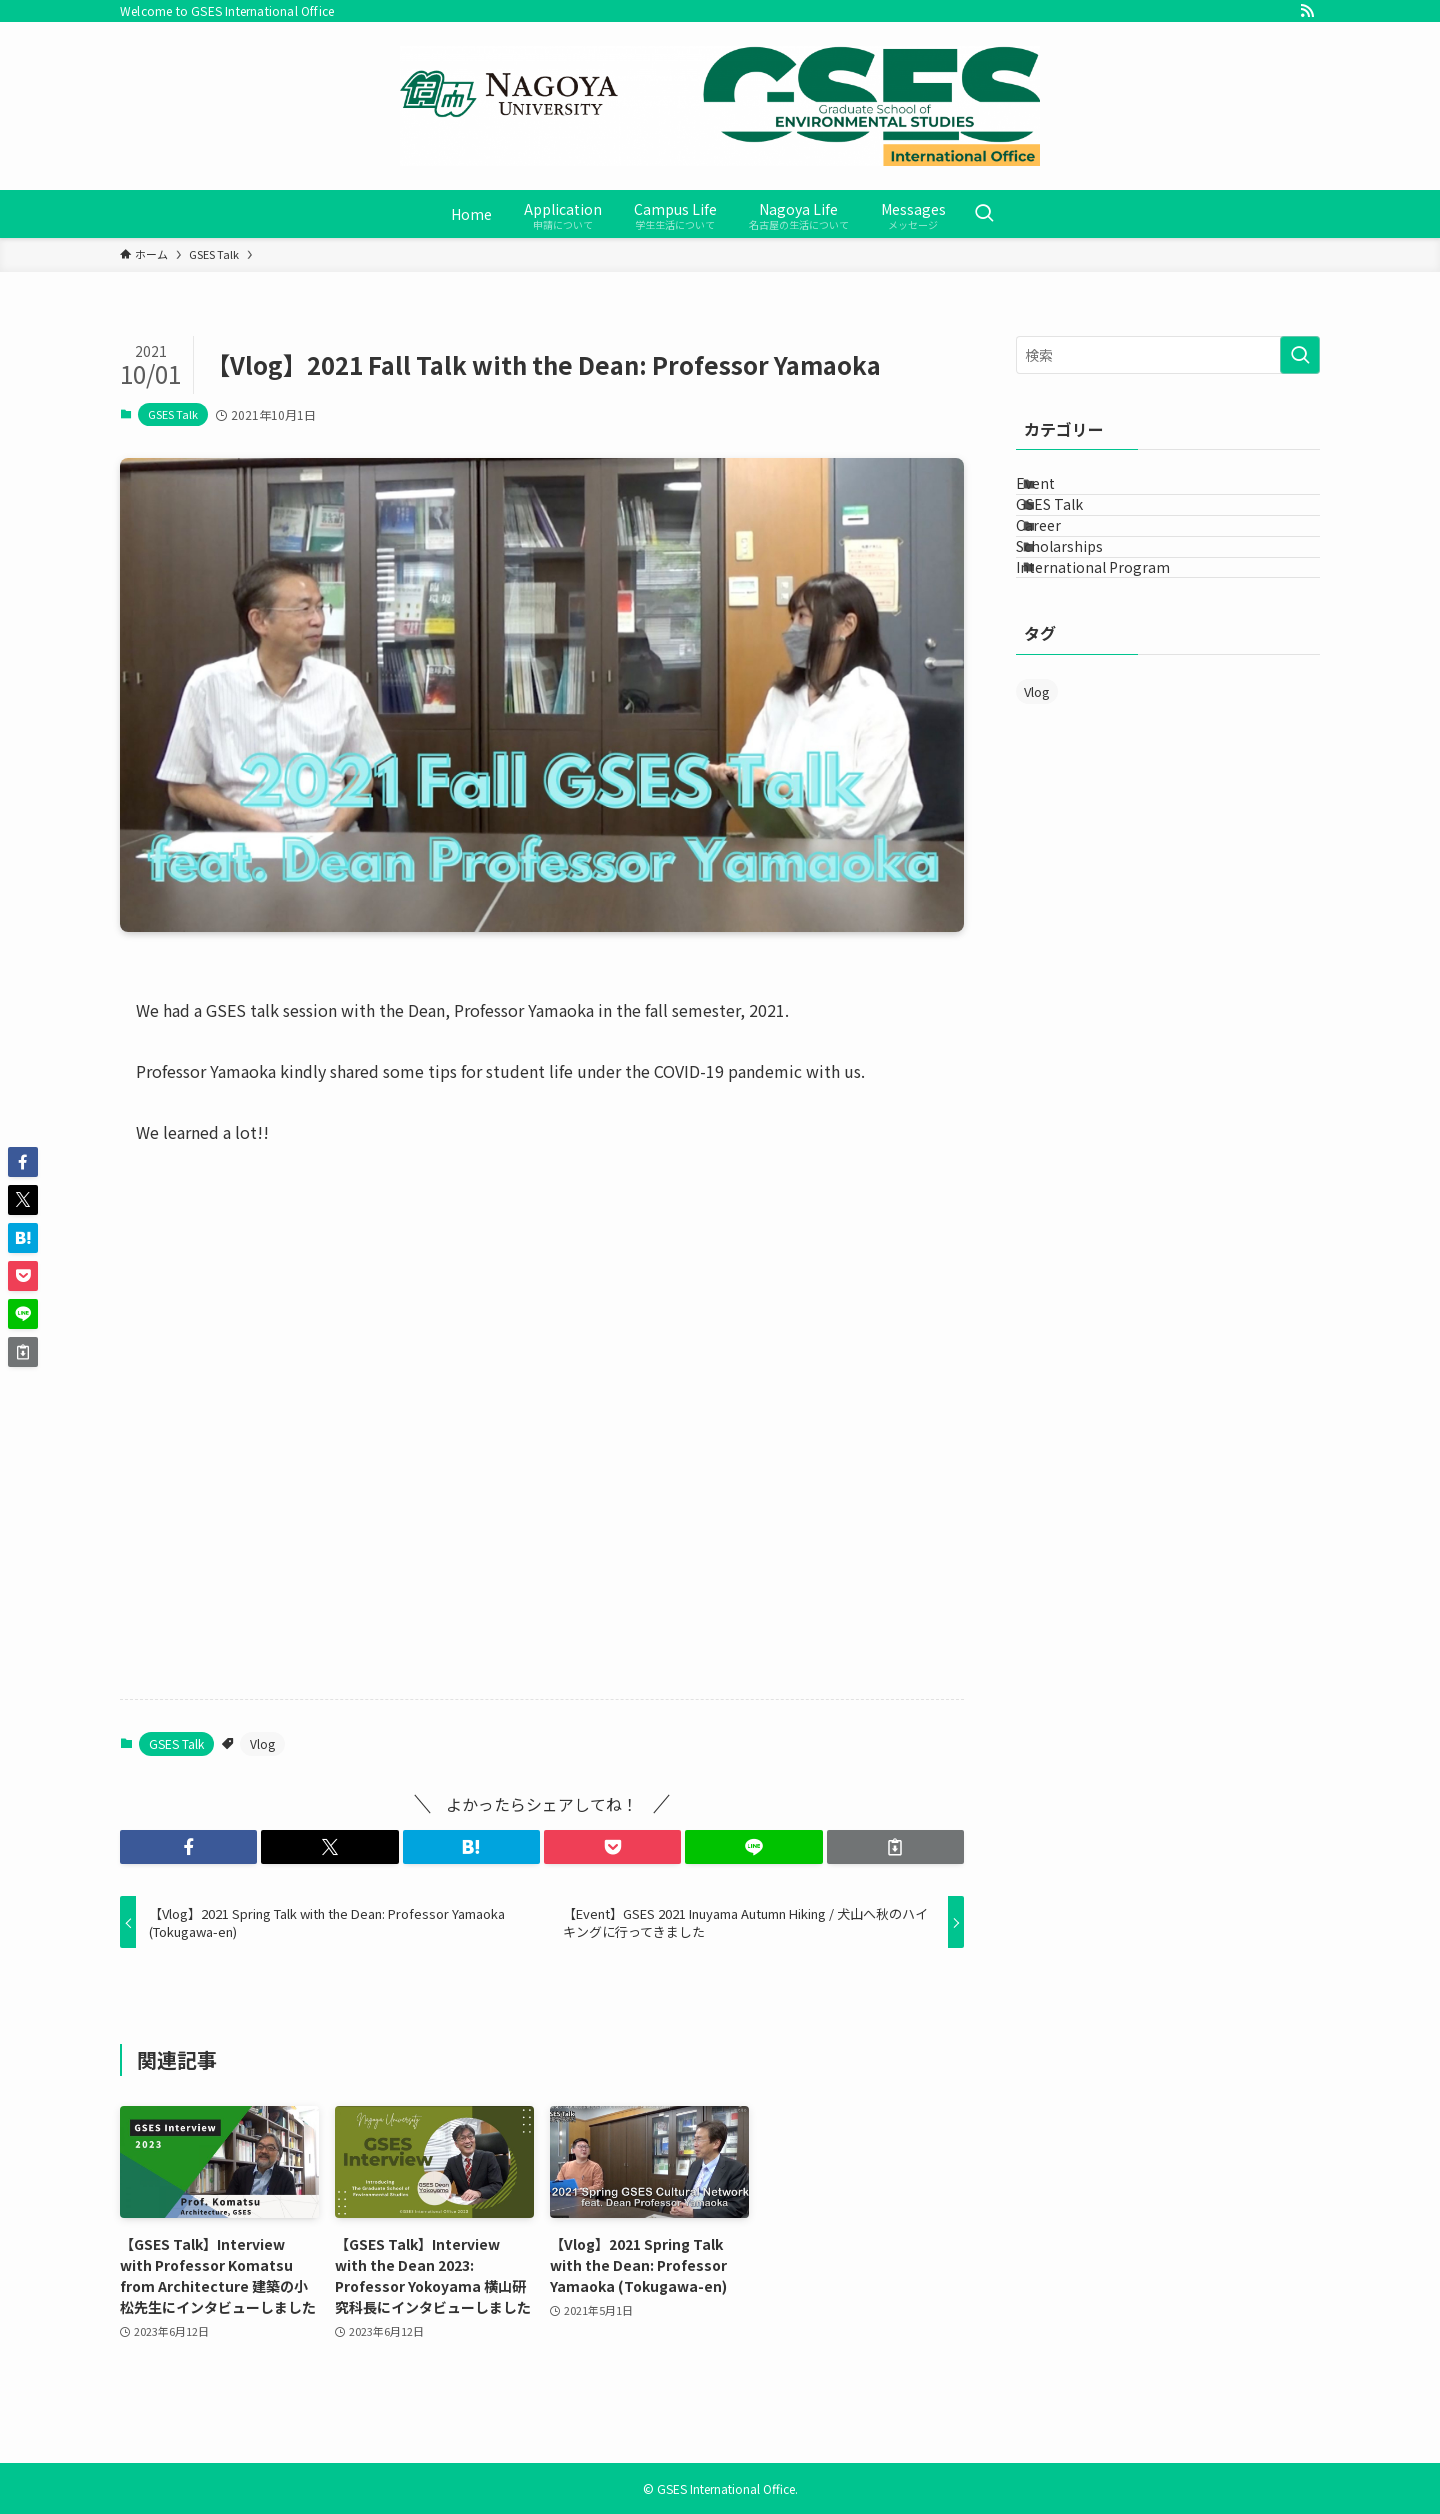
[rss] (1307, 11)
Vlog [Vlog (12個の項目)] (1037, 795)
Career (1063, 577)
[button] (188, 1847)
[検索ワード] (1168, 355)
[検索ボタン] (984, 214)
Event (1060, 494)
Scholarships (1084, 618)
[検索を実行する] (1300, 355)
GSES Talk (173, 414)
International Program (1118, 660)
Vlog (262, 1743)
